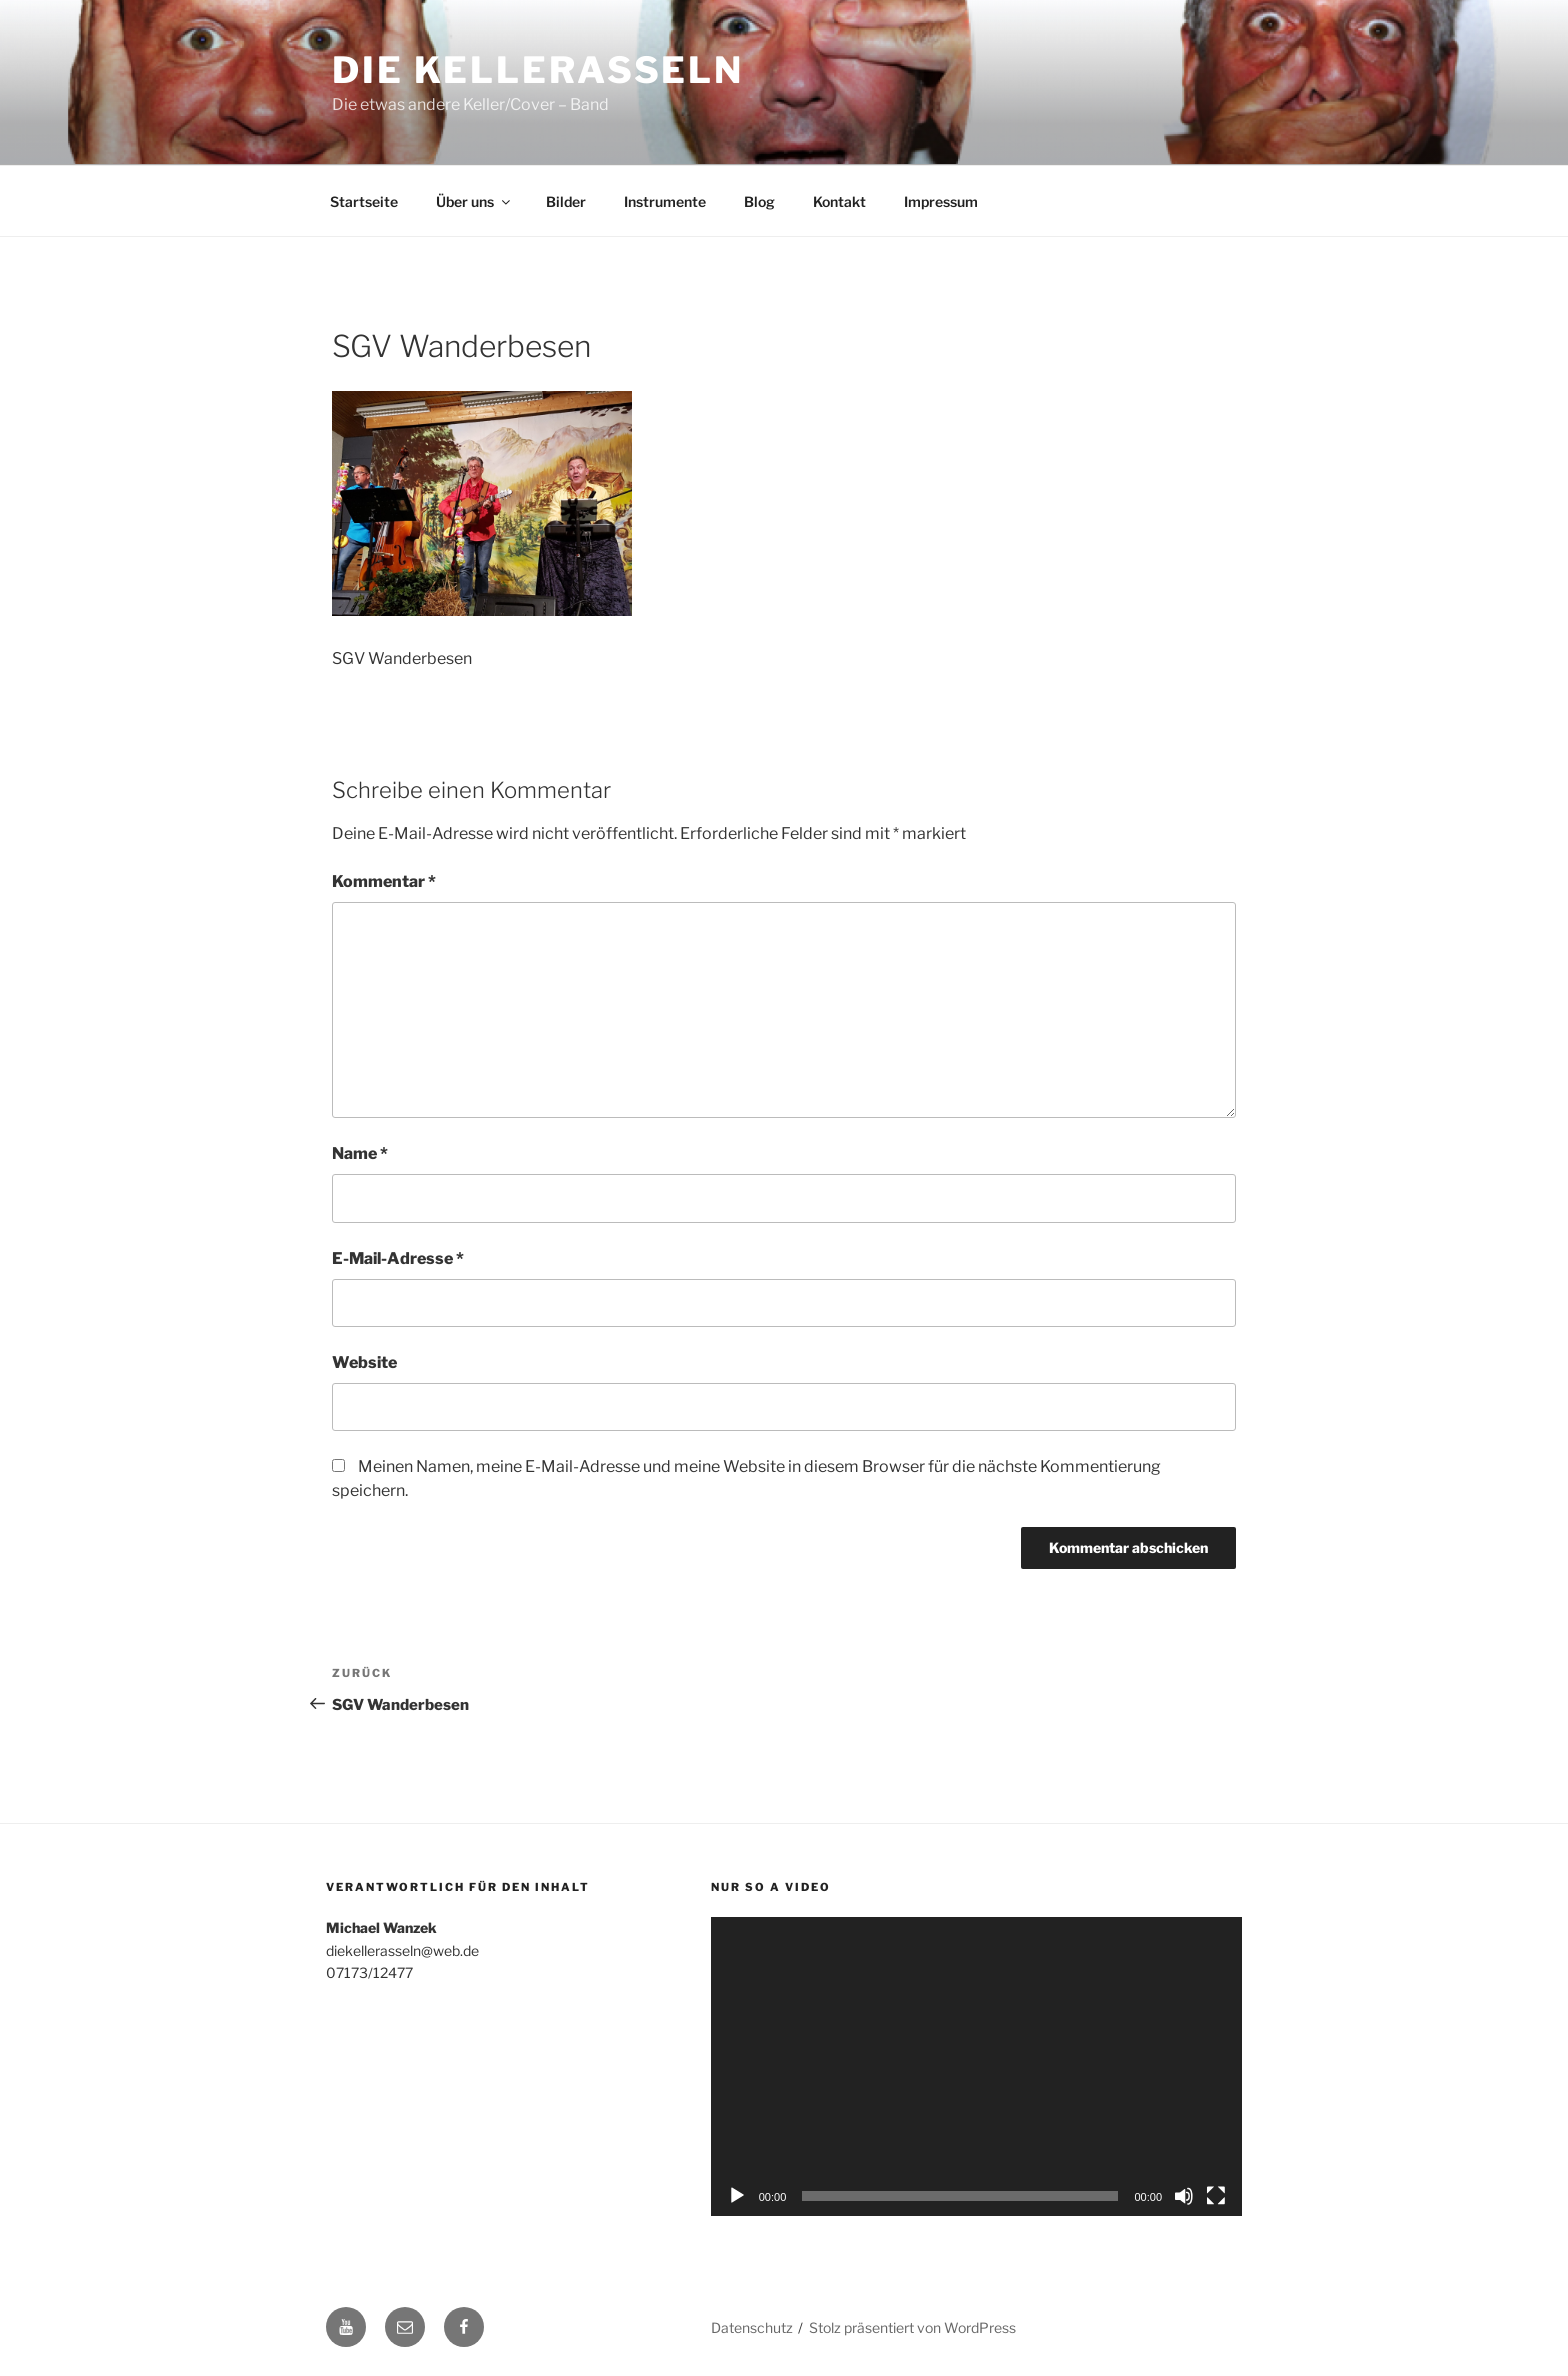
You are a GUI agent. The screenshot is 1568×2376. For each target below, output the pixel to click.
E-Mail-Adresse (398, 1258)
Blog (759, 201)
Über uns (474, 201)
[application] (976, 2066)
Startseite (364, 201)
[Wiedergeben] (737, 2196)
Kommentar (384, 881)
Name (360, 1153)
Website (364, 1362)
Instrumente (665, 201)
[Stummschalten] (1184, 2196)
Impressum (941, 201)
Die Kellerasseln (538, 70)
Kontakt (839, 201)
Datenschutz (752, 2327)
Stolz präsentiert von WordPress (912, 2327)
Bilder (566, 201)
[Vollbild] (1216, 2196)
